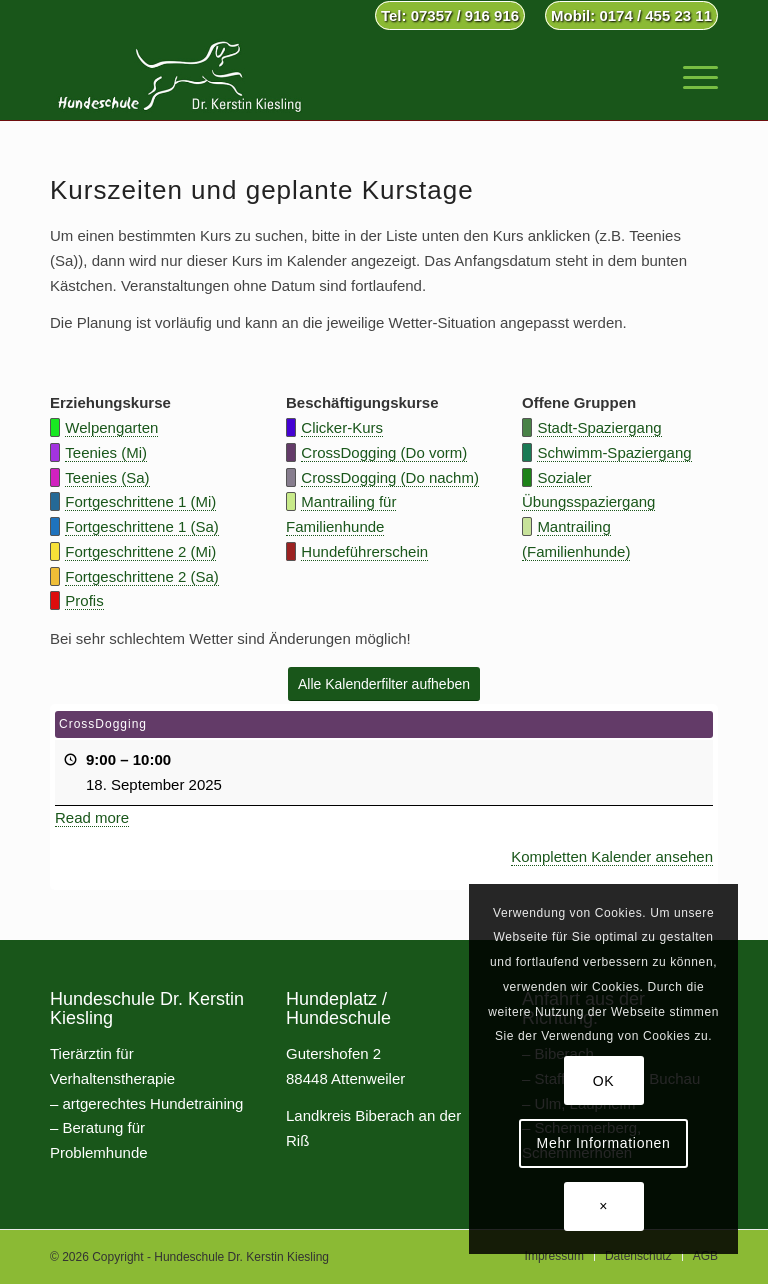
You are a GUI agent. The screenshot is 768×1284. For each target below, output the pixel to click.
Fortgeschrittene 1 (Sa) (141, 526)
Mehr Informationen (604, 1143)
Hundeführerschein (364, 551)
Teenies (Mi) (106, 452)
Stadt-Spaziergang (599, 427)
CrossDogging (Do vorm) (384, 452)
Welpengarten (111, 427)
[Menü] (690, 75)
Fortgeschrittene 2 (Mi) (140, 551)
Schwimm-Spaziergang (614, 452)
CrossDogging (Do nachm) (390, 477)
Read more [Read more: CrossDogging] (92, 817)
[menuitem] (450, 16)
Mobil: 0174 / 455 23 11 (631, 15)
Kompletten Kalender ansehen (612, 856)
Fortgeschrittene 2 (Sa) (141, 576)
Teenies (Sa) (107, 477)
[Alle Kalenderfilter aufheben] (384, 684)
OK (604, 1081)
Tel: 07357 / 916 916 (450, 15)
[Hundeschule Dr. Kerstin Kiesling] (179, 75)
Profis (84, 600)
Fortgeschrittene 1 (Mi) (140, 501)
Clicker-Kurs (342, 427)
